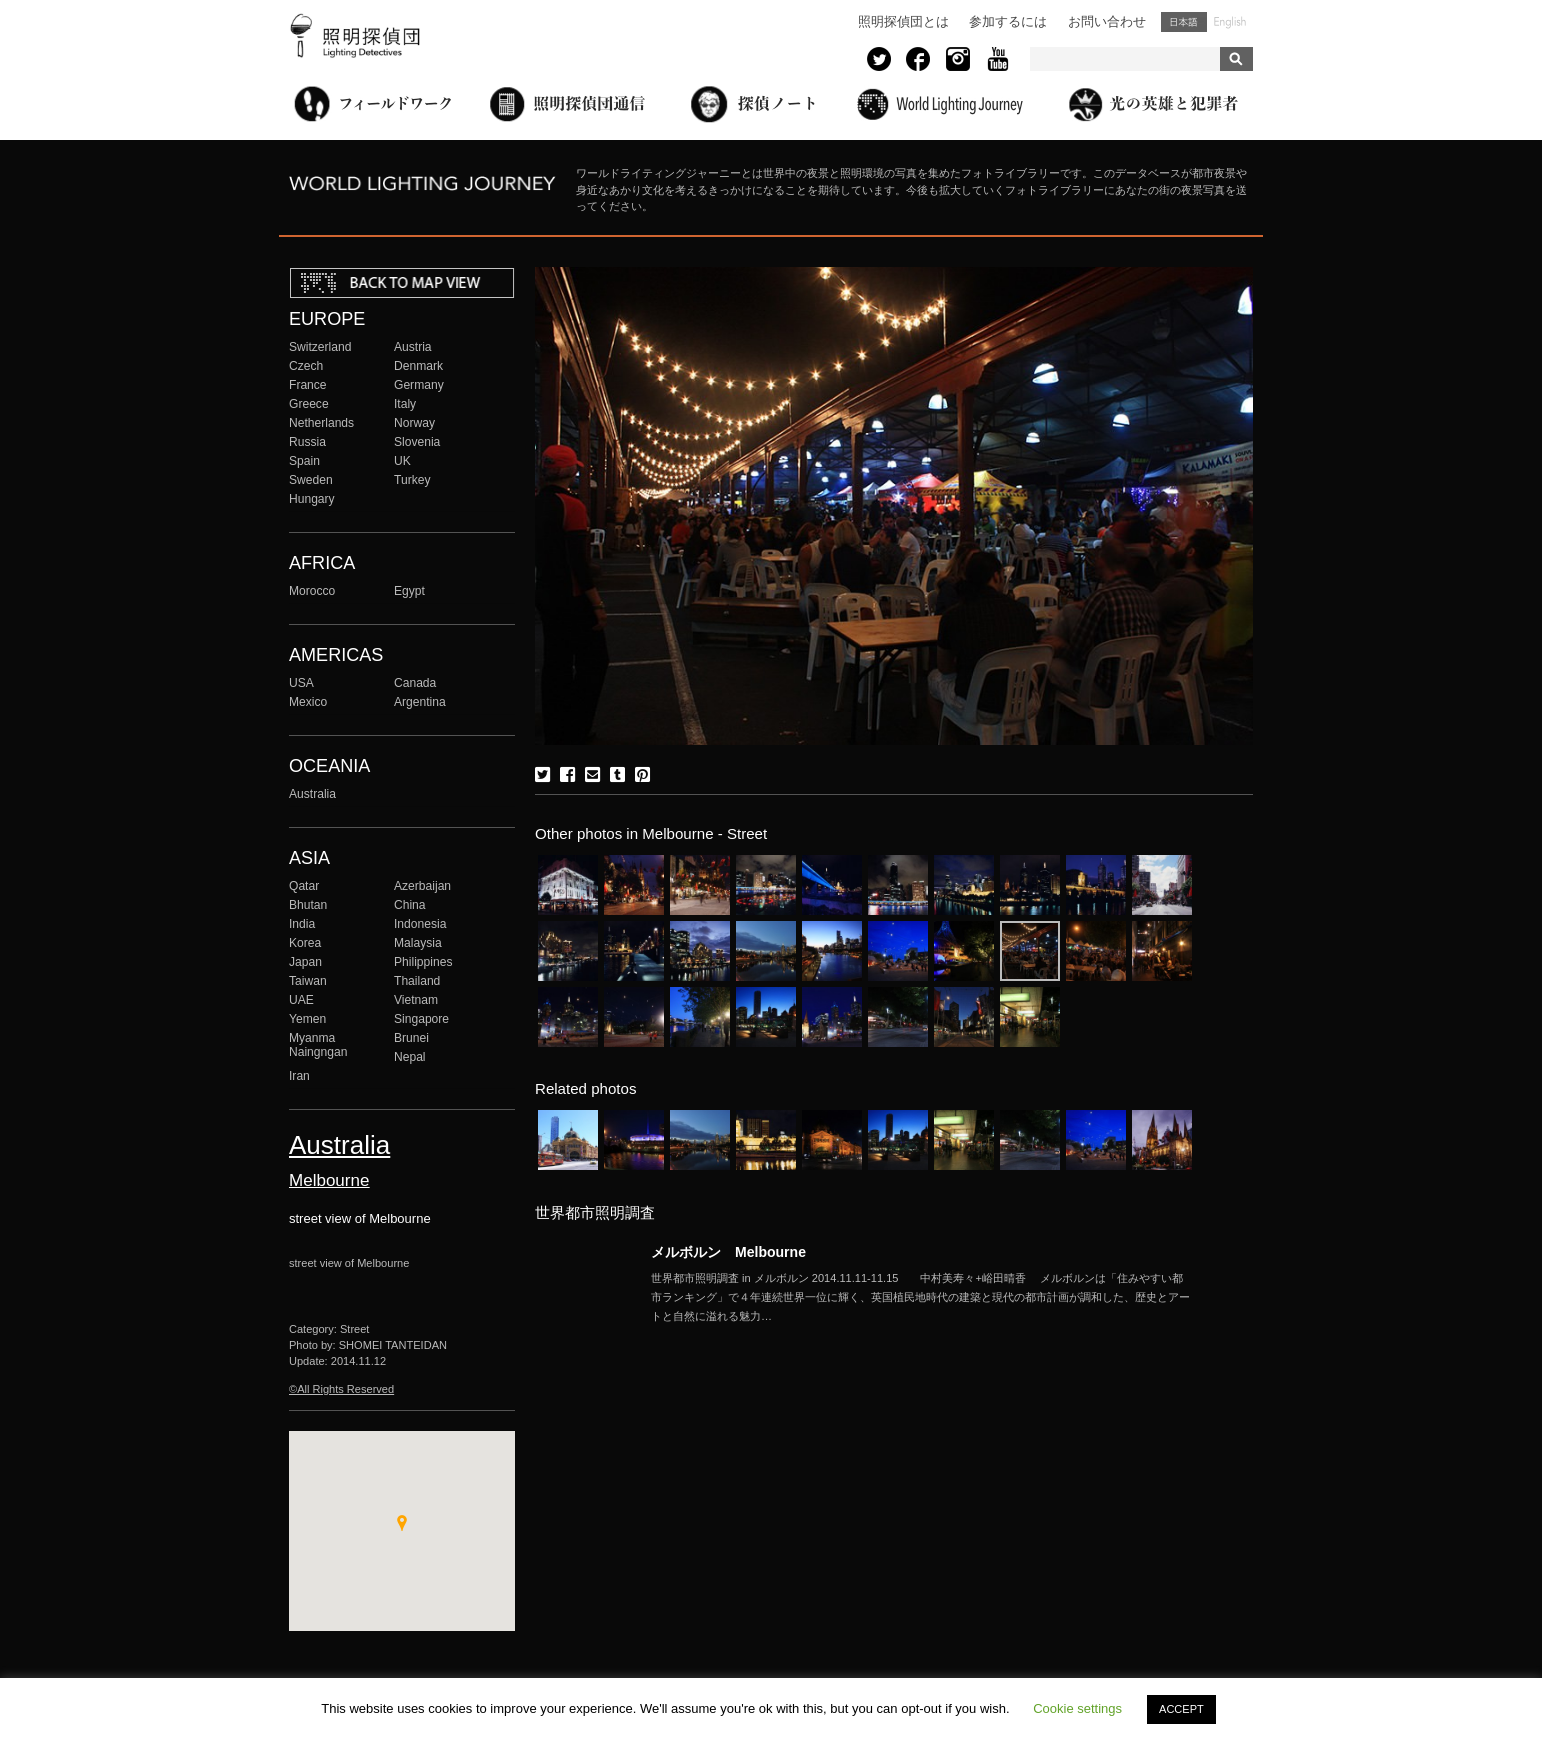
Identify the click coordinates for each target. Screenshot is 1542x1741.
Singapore (421, 1019)
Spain (304, 461)
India (302, 924)
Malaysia (418, 943)
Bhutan (308, 905)
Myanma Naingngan (318, 1045)
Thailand (417, 981)
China (410, 905)
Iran (299, 1076)
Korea (305, 943)
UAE (301, 1000)
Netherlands (321, 423)
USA (301, 683)
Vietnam (416, 1000)
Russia (307, 442)
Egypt (409, 591)
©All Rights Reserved (341, 1389)
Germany (419, 385)
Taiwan (308, 981)
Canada (415, 683)
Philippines (423, 962)
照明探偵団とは (903, 21)
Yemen (307, 1019)
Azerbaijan (422, 886)
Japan (305, 962)
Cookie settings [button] (1077, 1708)
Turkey (412, 480)
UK (402, 461)
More (921, 1297)
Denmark (418, 366)
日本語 (1184, 22)
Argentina (420, 702)
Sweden (311, 480)
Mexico (308, 702)
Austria (413, 347)
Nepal (410, 1057)
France (308, 385)
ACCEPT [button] (1181, 1709)
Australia (312, 794)
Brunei (411, 1038)
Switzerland (320, 347)
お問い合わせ (1107, 21)
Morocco (312, 591)
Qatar (304, 886)
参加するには (1008, 21)
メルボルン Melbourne (728, 1252)
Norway (414, 423)
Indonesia (420, 924)
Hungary (312, 499)
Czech (306, 366)
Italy (405, 404)
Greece (309, 404)
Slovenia (417, 442)
